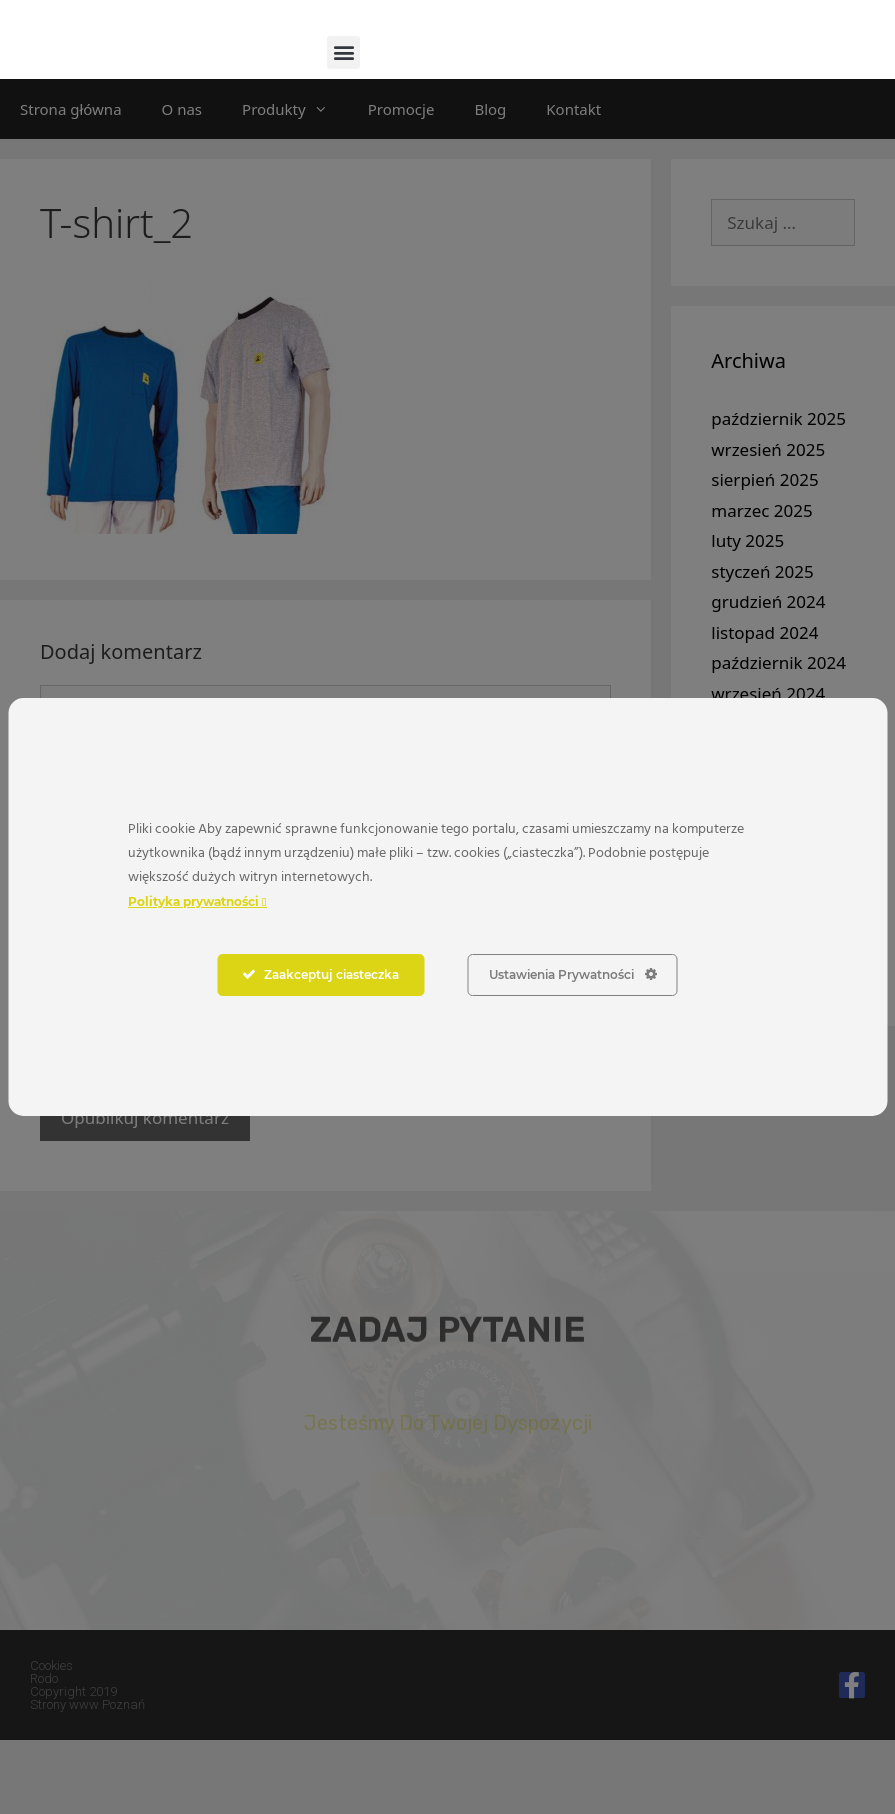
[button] (343, 125)
